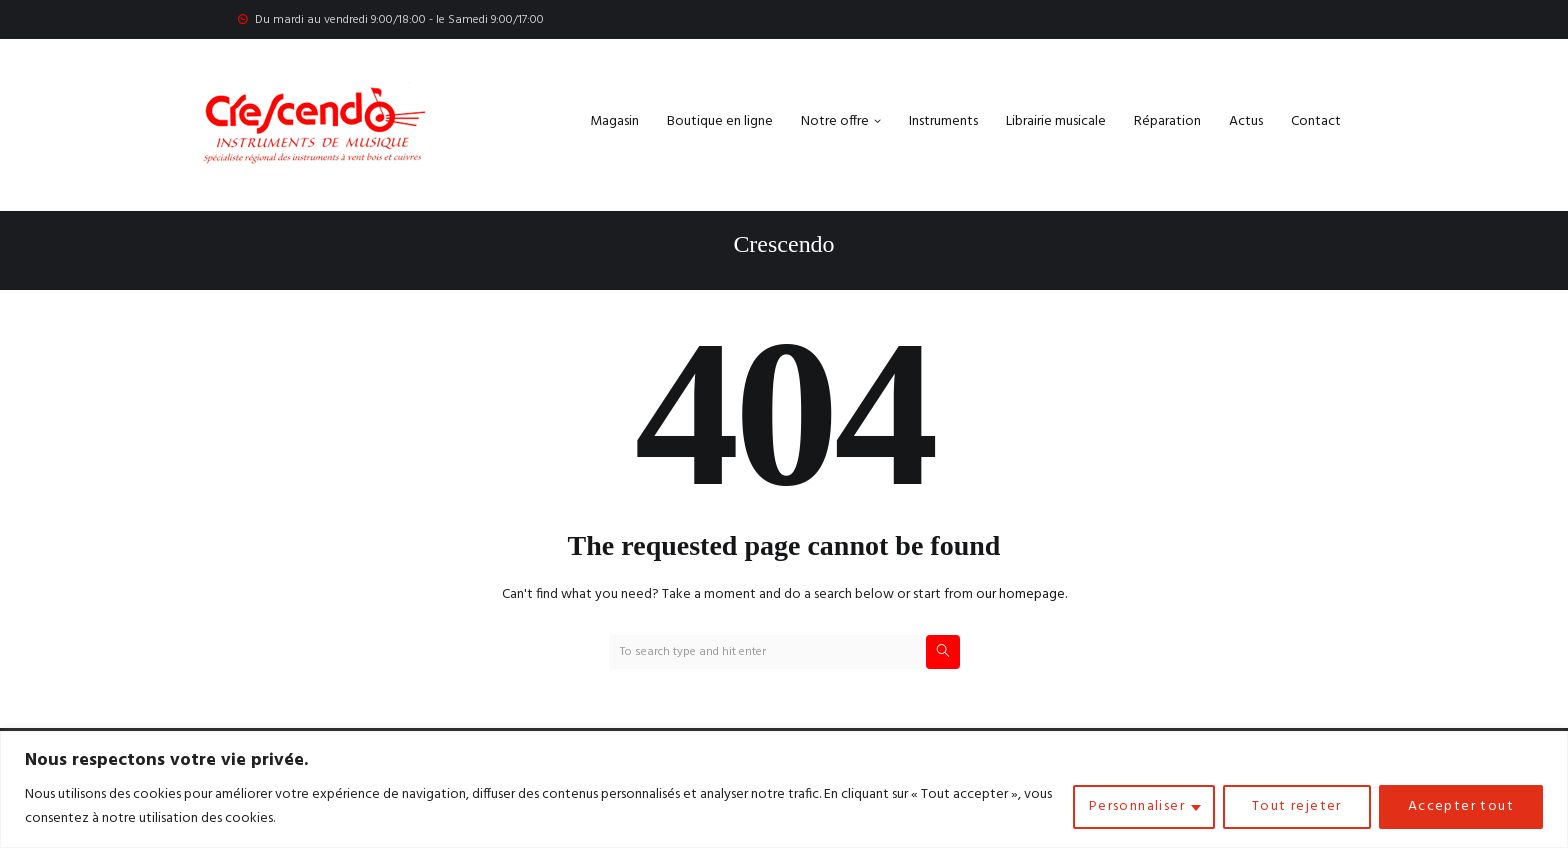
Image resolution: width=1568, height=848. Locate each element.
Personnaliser (1137, 806)
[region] (784, 789)
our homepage (1020, 594)
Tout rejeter (1297, 806)
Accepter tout (1461, 806)
